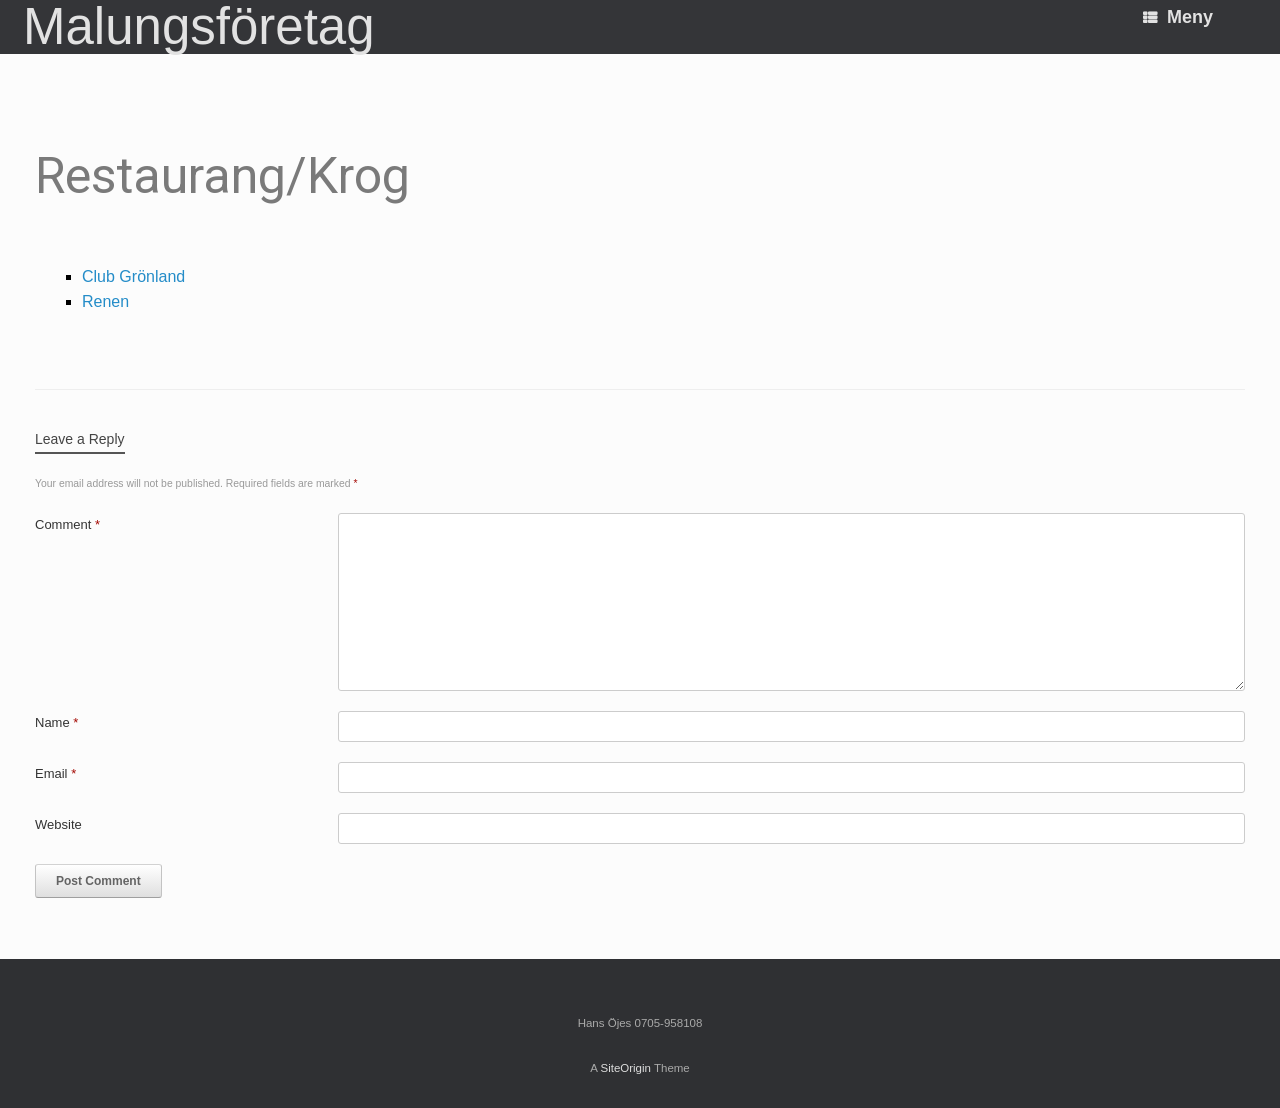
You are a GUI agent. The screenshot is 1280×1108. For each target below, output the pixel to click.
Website (58, 824)
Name (56, 722)
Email (55, 773)
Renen (105, 301)
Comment (67, 524)
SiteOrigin (625, 1068)
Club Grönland (133, 276)
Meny (1178, 17)
